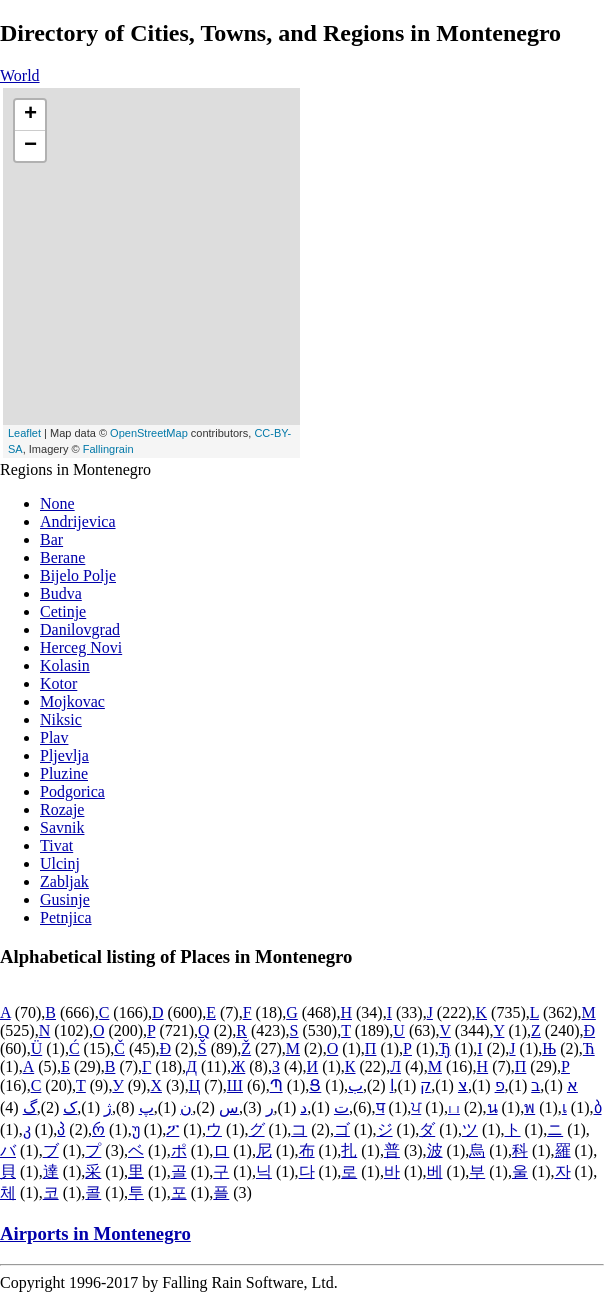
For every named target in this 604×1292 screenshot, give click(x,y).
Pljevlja (64, 755)
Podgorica (72, 791)
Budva (61, 593)
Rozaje (62, 809)
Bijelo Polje (78, 575)
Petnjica (66, 917)
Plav (54, 737)
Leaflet (24, 433)
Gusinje (65, 899)
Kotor (58, 683)
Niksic (61, 719)
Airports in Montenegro (95, 1233)
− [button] (30, 146)
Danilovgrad (80, 629)
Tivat (56, 845)
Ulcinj (60, 863)
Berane (62, 557)
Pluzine (64, 773)
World (20, 75)
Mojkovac (72, 701)
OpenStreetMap (149, 433)
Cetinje (63, 611)
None (57, 503)
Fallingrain (108, 449)
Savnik (62, 827)
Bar (51, 539)
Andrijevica (78, 521)
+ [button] (30, 115)
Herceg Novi (81, 647)
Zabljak (64, 881)
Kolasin (65, 665)
